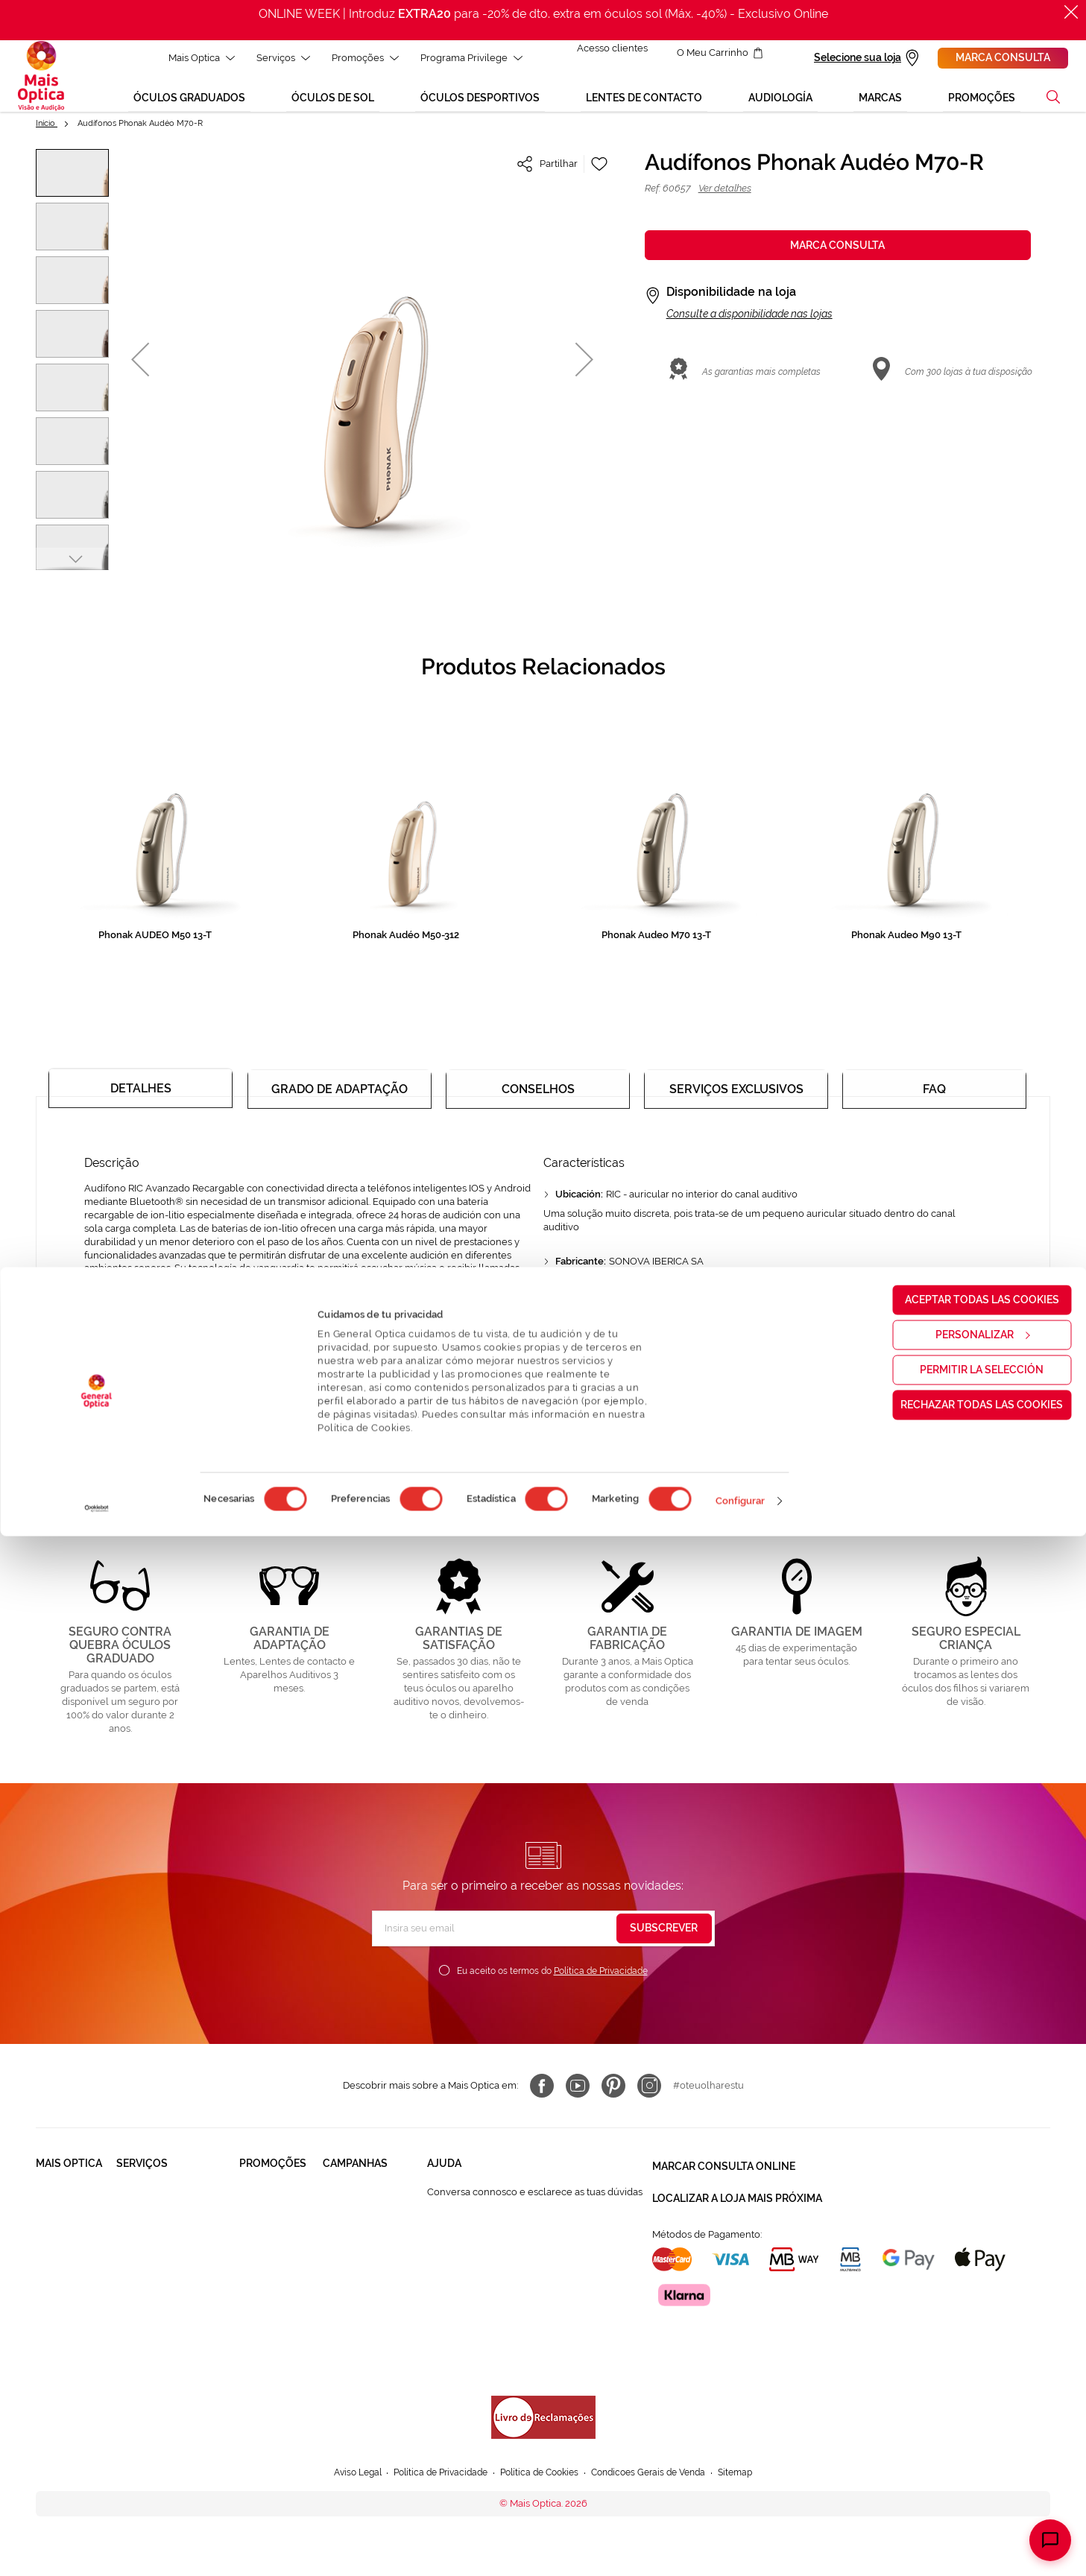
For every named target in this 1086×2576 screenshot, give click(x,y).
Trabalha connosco (58, 2256)
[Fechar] (1071, 12)
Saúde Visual (145, 2192)
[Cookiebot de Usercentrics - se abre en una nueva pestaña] (96, 2548)
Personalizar (962, 2374)
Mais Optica (193, 57)
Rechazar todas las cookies (961, 2444)
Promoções (356, 57)
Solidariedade (67, 2221)
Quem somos (66, 2192)
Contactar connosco (472, 2250)
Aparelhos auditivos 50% (367, 2284)
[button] (1053, 107)
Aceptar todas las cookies (962, 2339)
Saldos (338, 2249)
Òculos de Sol (271, 2221)
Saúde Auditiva (150, 2221)
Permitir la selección (961, 2409)
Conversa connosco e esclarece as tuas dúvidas (535, 2193)
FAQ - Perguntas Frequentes (491, 2221)
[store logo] (41, 81)
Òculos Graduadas (280, 2192)
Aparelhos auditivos (262, 2297)
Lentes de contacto (262, 2256)
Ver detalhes (724, 198)
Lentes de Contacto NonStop (160, 2284)
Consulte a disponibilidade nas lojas (749, 324)
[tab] (140, 1093)
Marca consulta (1003, 57)
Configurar (740, 2540)
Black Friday (350, 2192)
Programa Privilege (462, 57)
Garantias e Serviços (161, 2249)
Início (46, 134)
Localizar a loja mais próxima (737, 2191)
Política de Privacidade (601, 1972)
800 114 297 (453, 2278)
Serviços (274, 57)
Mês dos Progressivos (371, 2221)
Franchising (62, 2291)
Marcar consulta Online (723, 2165)
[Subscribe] (664, 1930)
